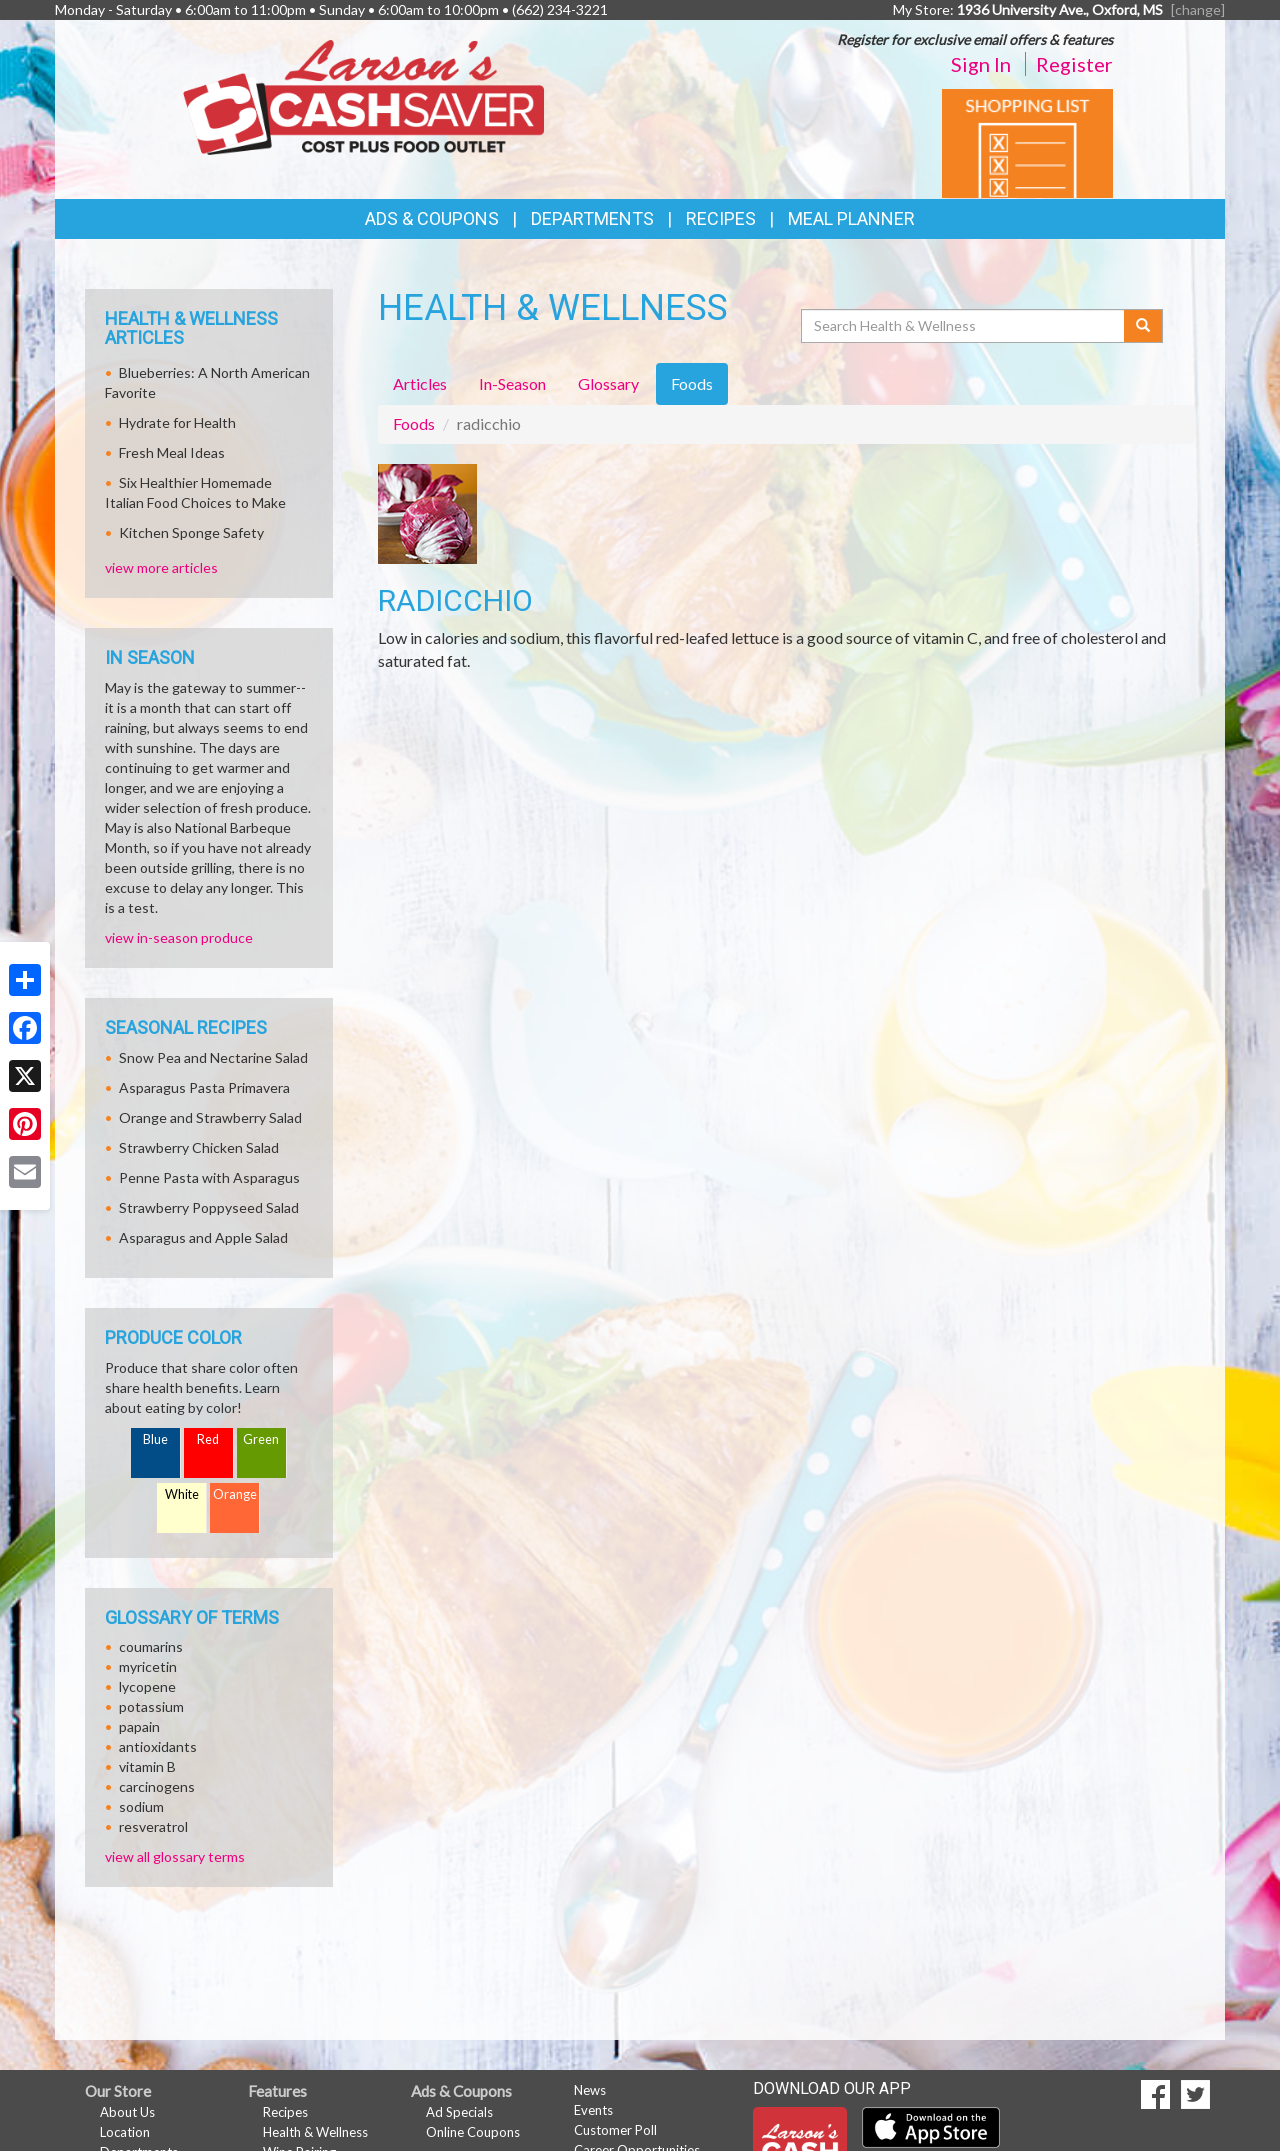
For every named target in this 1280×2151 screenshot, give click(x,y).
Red (208, 1439)
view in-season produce (179, 937)
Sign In (981, 64)
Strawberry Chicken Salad (199, 1147)
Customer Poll (615, 2130)
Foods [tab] (692, 383)
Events (593, 2110)
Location (125, 2132)
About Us (127, 2112)
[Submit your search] (1143, 326)
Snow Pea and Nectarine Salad (213, 1057)
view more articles (161, 567)
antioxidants (158, 1746)
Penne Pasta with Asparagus (209, 1177)
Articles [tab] (420, 383)
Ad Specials (459, 2112)
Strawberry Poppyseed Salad (209, 1207)
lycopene (147, 1686)
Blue (155, 1439)
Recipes (721, 218)
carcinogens (157, 1786)
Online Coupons (473, 2132)
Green (261, 1439)
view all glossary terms (175, 1856)
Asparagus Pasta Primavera (204, 1087)
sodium (141, 1806)
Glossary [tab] (608, 383)
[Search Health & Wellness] (964, 326)
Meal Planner (851, 218)
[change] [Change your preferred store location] (1198, 9)
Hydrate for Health (177, 422)
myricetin (148, 1666)
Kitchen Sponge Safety (191, 532)
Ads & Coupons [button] (432, 218)
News (590, 2090)
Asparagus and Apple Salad (203, 1237)
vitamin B (147, 1766)
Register (1074, 64)
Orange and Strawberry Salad (210, 1117)
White (182, 1494)
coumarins (151, 1646)
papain (139, 1726)
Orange (235, 1494)
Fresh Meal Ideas (172, 452)
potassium (151, 1706)
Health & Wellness (315, 2132)
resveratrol (153, 1826)
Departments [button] (592, 218)
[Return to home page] (363, 95)
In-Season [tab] (512, 383)
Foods (414, 423)
